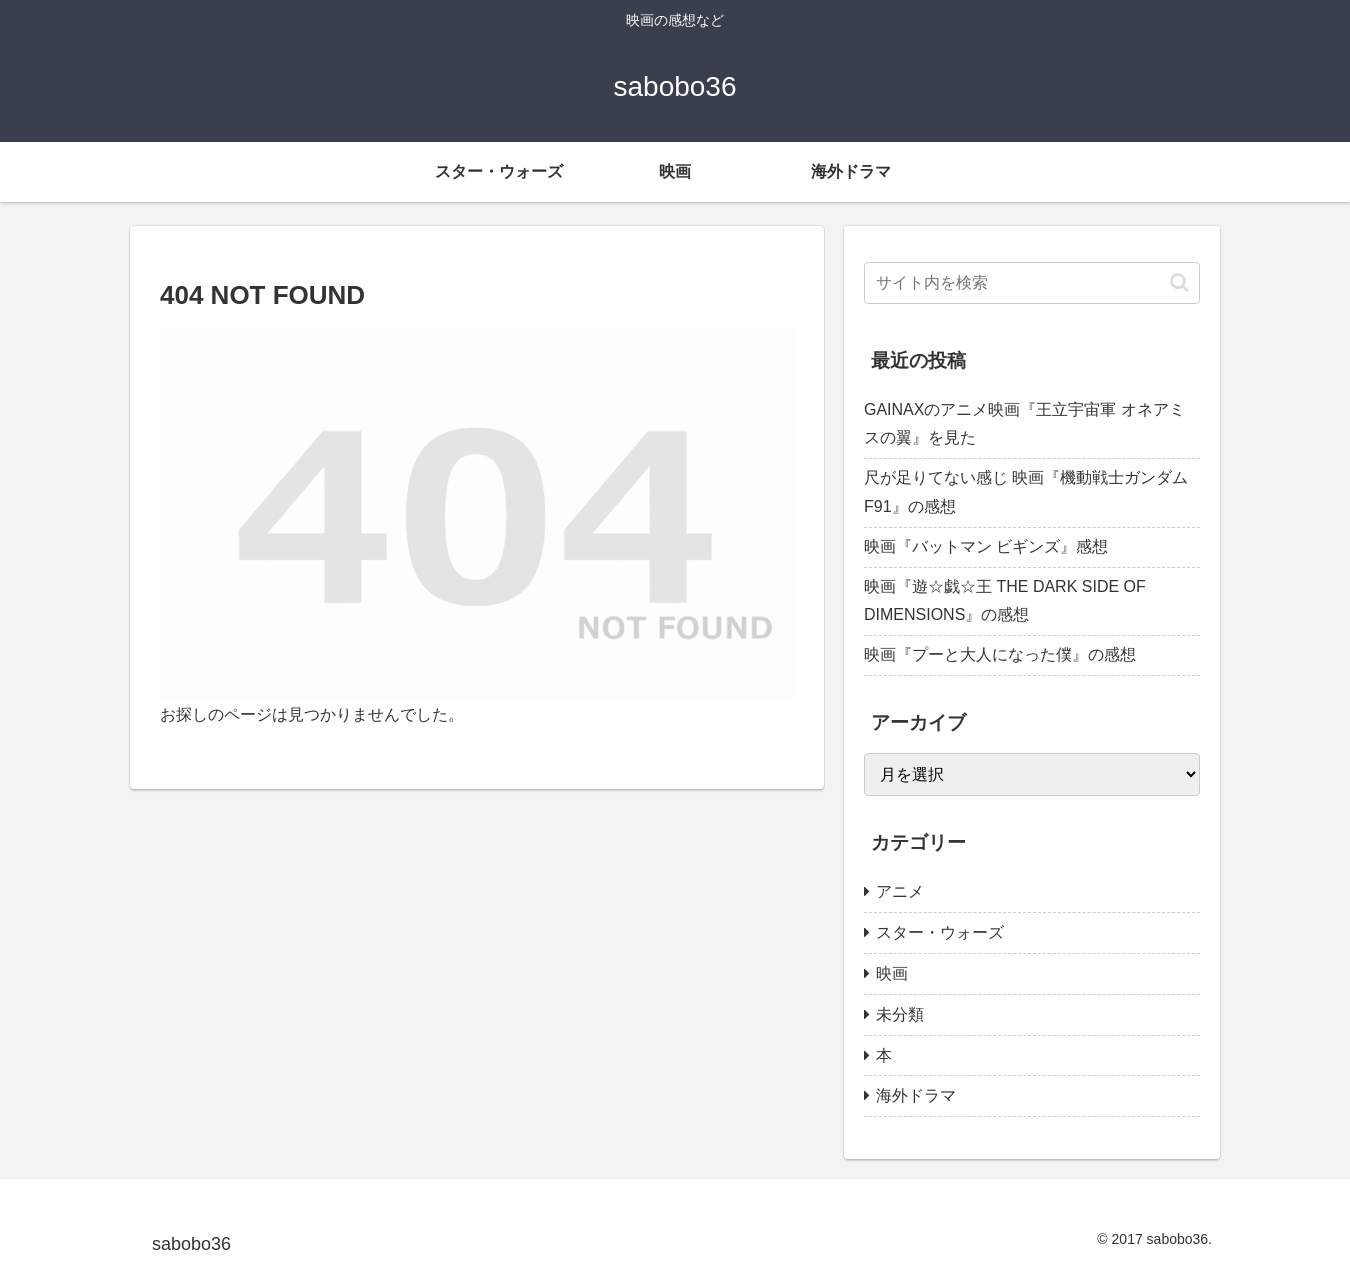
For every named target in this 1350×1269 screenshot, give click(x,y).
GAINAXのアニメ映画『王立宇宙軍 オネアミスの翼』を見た (1024, 424)
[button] (1179, 282)
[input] (1032, 283)
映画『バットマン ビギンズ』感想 (986, 546)
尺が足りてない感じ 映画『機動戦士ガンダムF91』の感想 (1026, 492)
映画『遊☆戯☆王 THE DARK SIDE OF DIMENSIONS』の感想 (1005, 601)
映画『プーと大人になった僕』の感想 (1000, 654)
